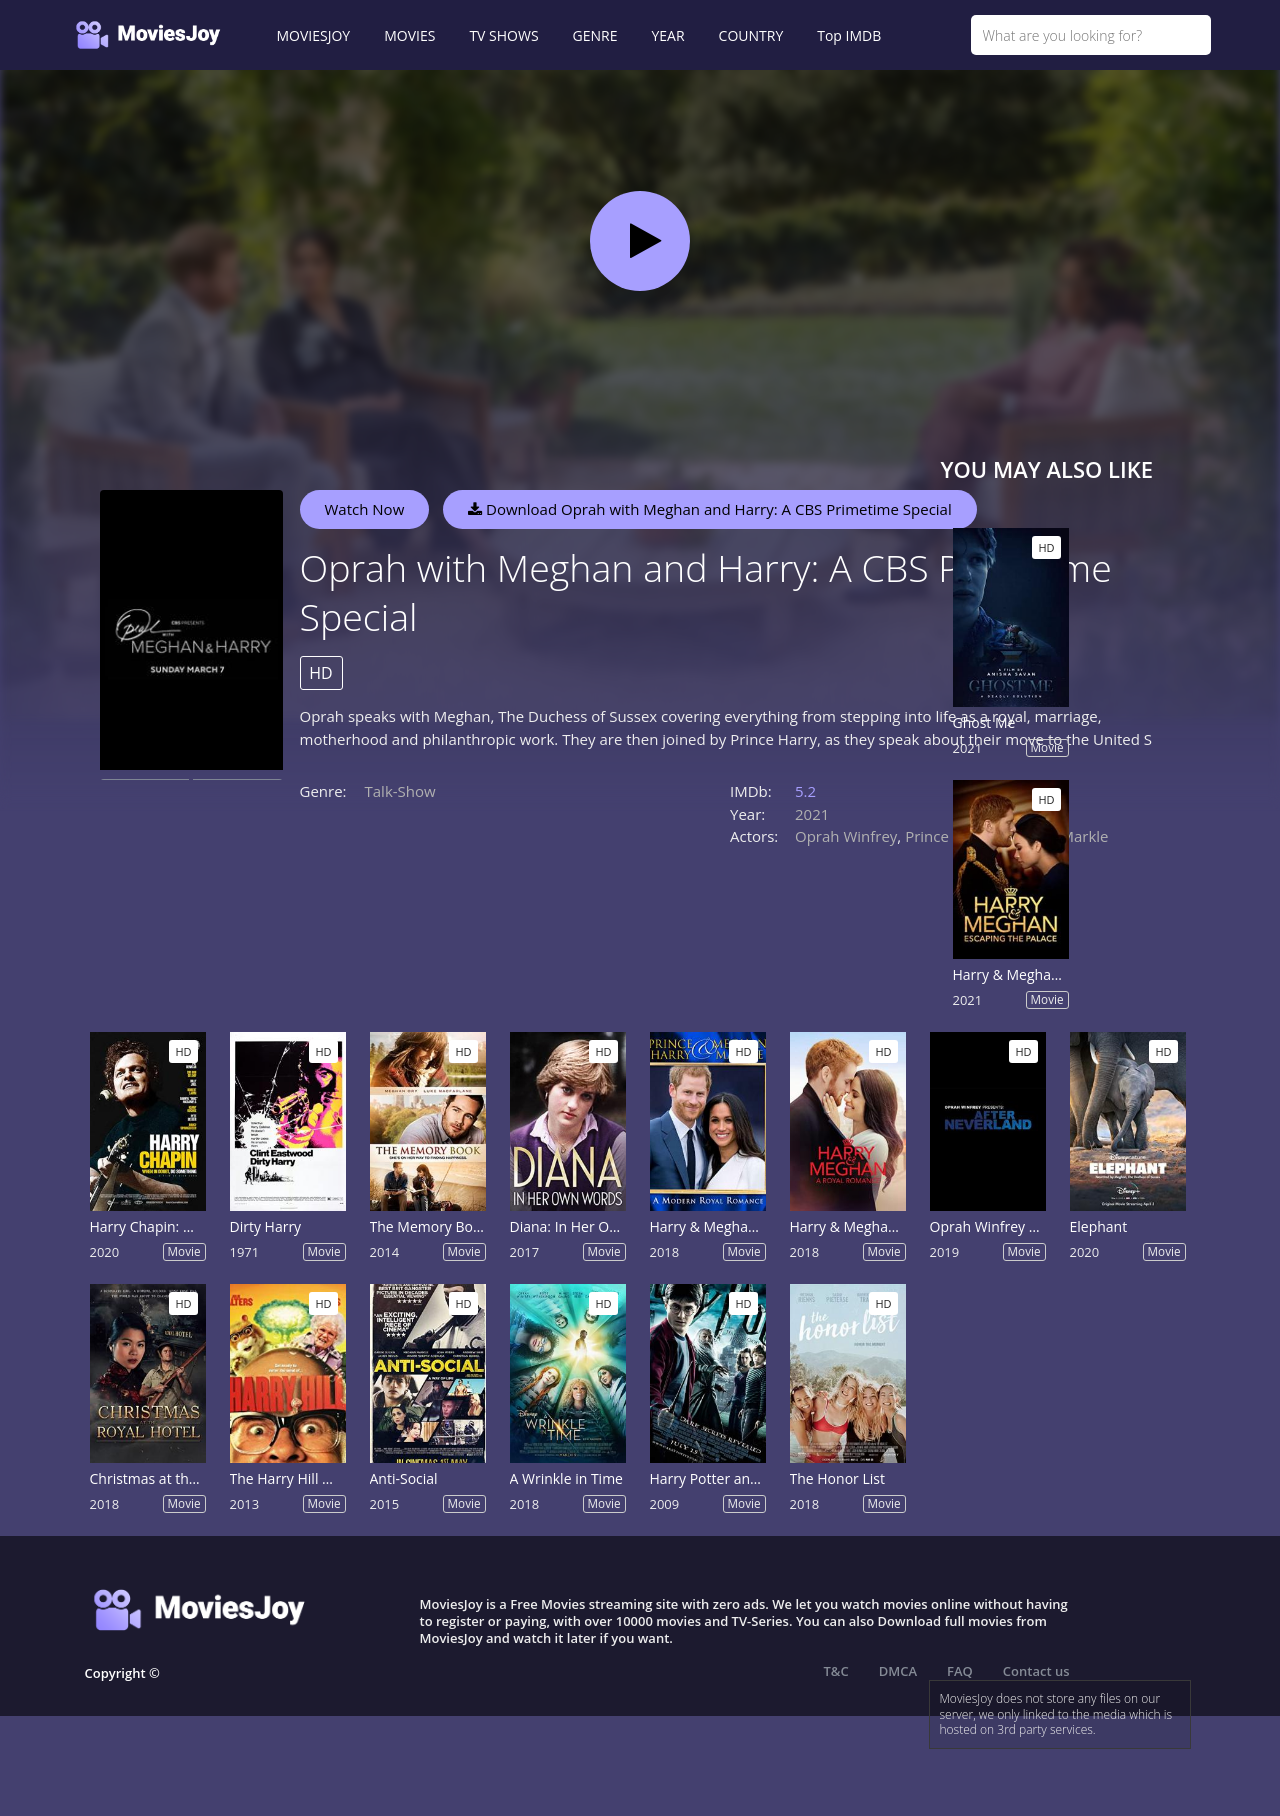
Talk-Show (400, 791)
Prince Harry (948, 836)
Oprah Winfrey (846, 836)
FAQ (960, 1671)
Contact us (1036, 1671)
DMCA (898, 1671)
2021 (812, 814)
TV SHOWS (503, 35)
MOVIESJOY (314, 35)
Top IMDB (849, 35)
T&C (836, 1671)
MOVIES (409, 35)
